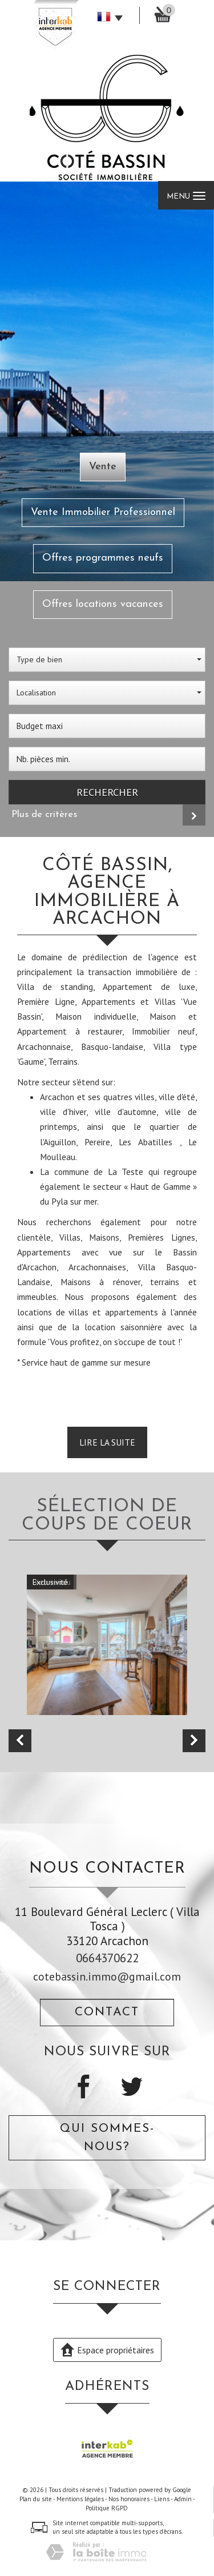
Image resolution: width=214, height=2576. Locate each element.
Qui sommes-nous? (107, 2138)
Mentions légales (80, 2499)
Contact (107, 2012)
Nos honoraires (129, 2499)
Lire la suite (107, 1442)
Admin (183, 2499)
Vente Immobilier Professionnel (103, 512)
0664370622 (107, 1958)
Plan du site (35, 2499)
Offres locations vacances (102, 604)
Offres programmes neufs (102, 558)
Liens (161, 2499)
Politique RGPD (107, 2508)
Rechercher (107, 792)
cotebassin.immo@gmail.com (107, 1976)
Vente (102, 466)
